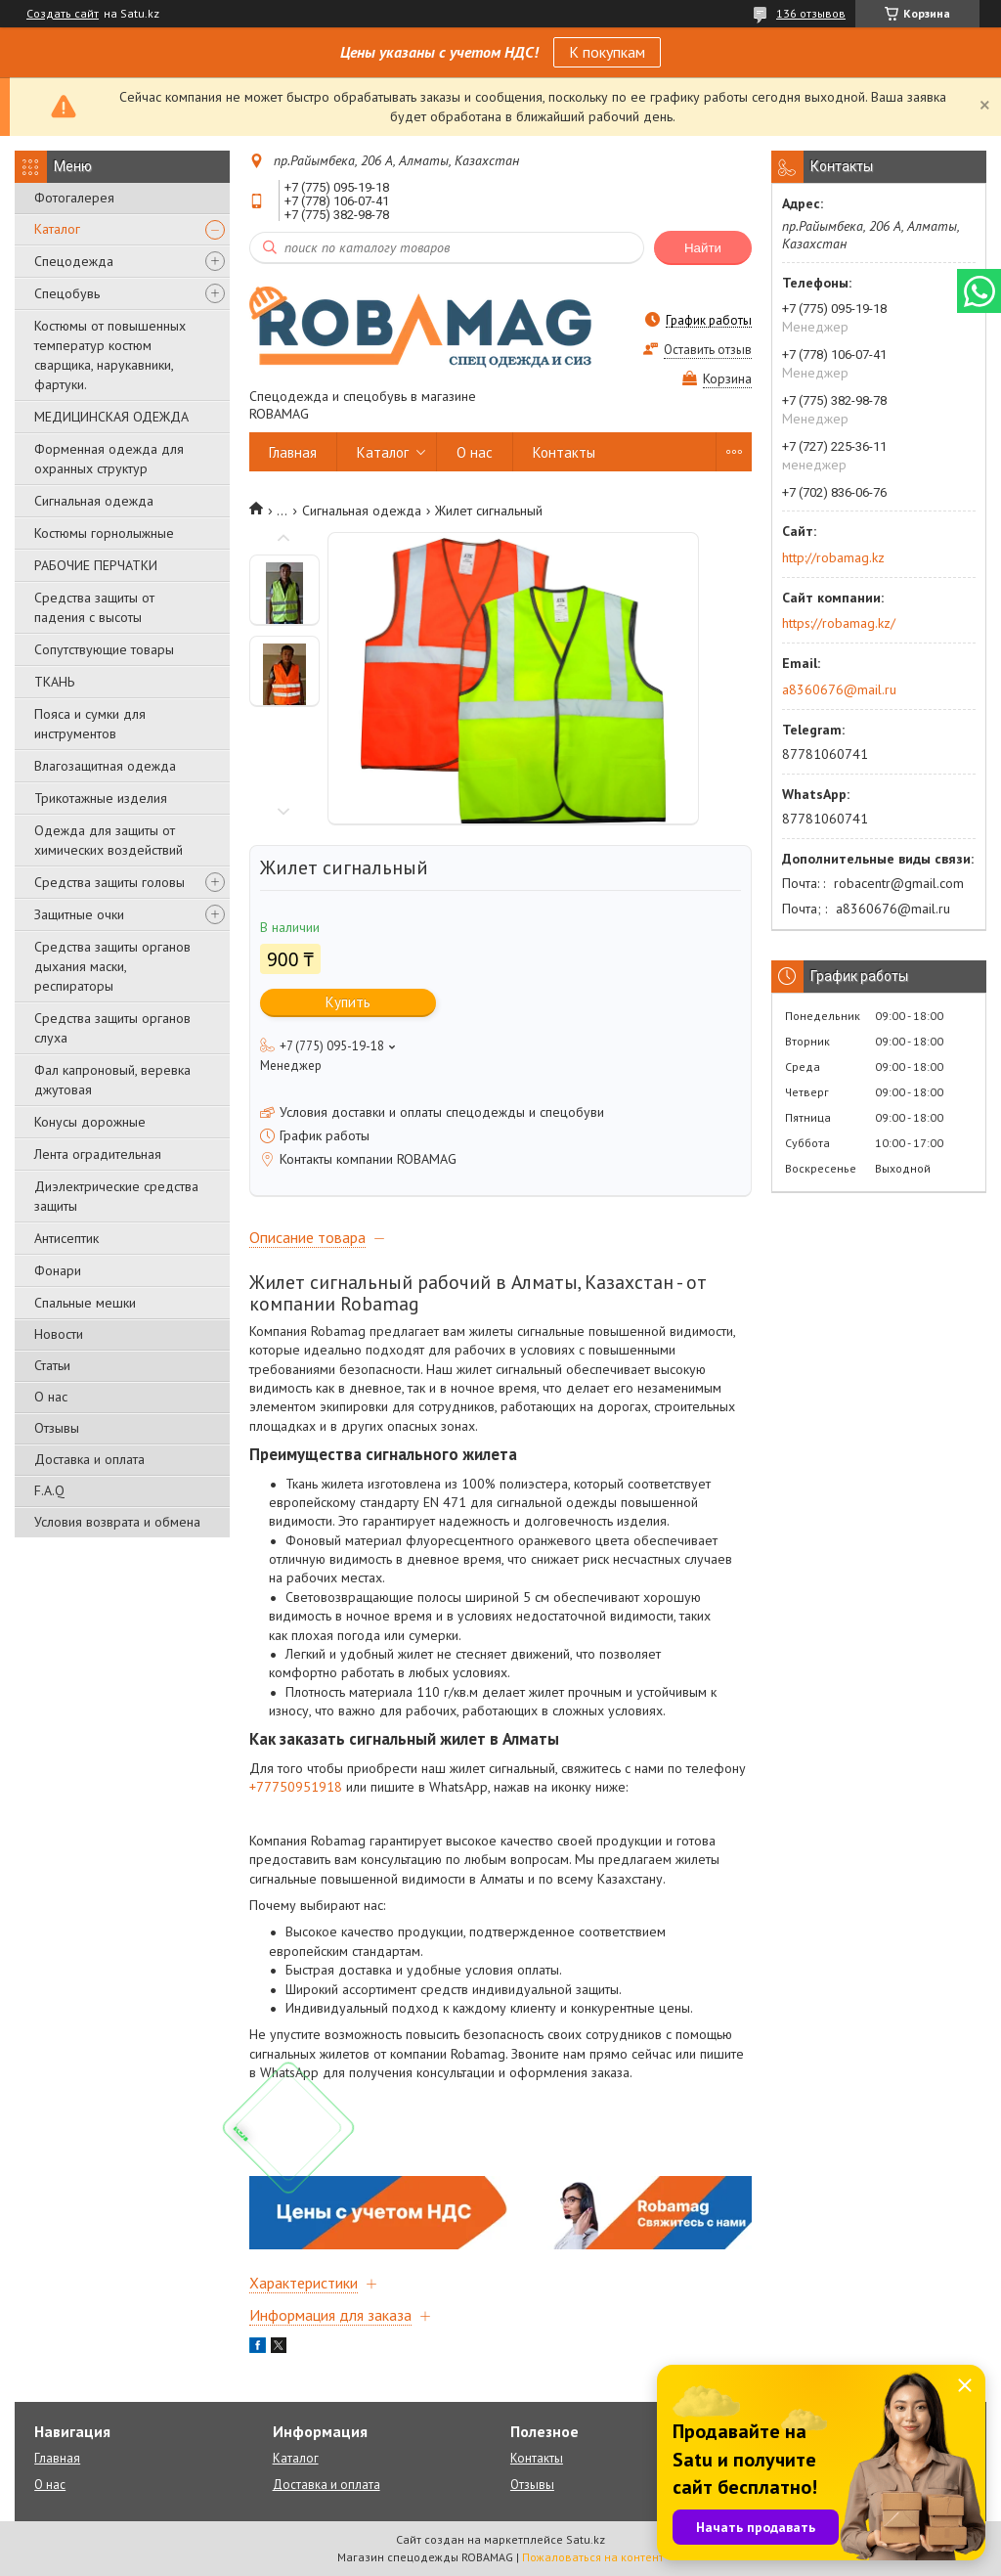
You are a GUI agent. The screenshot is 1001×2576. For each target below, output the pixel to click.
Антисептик (66, 1238)
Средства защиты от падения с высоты (94, 607)
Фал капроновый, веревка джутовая (112, 1079)
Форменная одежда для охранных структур (109, 458)
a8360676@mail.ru (839, 689)
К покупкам (607, 52)
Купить (348, 1002)
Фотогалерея (74, 197)
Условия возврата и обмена (117, 1522)
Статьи (52, 1365)
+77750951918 (295, 1787)
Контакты (564, 452)
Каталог (57, 229)
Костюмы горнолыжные (104, 533)
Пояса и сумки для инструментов (90, 723)
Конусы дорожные (90, 1122)
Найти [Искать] (702, 248)
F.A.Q (49, 1490)
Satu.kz (585, 2539)
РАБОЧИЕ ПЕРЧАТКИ (95, 565)
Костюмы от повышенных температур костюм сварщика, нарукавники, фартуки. (110, 355)
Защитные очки (79, 914)
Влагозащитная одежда (105, 766)
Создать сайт (62, 14)
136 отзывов (811, 13)
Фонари (57, 1270)
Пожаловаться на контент (593, 2557)
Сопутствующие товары (104, 649)
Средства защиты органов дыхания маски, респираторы (112, 966)
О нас (50, 1396)
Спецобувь (67, 293)
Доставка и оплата (89, 1459)
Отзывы (56, 1428)
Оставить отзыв (708, 349)
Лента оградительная (97, 1154)
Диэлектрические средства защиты (116, 1196)
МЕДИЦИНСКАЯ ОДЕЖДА (111, 416)
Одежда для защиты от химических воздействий (108, 840)
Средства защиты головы (109, 882)
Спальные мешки (85, 1302)
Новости (58, 1334)
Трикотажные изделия (100, 798)
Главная (293, 452)
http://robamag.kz (833, 557)
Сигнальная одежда (93, 501)
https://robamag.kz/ (838, 623)
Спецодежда (73, 261)
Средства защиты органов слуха (112, 1027)
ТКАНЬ (54, 681)
